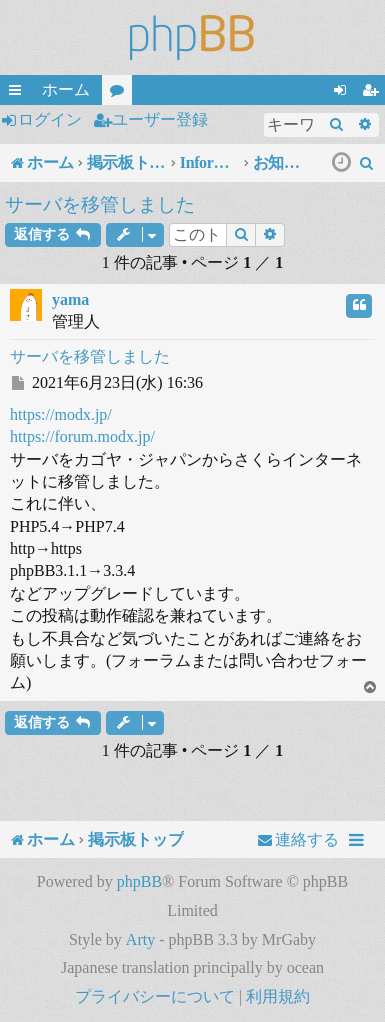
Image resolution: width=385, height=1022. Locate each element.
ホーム (66, 89)
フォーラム (121, 93)
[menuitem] (367, 163)
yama (70, 299)
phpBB (139, 881)
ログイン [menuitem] (344, 93)
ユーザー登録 (160, 119)
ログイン (50, 119)
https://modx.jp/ (61, 414)
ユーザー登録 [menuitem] (374, 93)
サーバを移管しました (100, 204)
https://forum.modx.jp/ (82, 436)
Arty (140, 939)
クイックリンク (19, 93)
